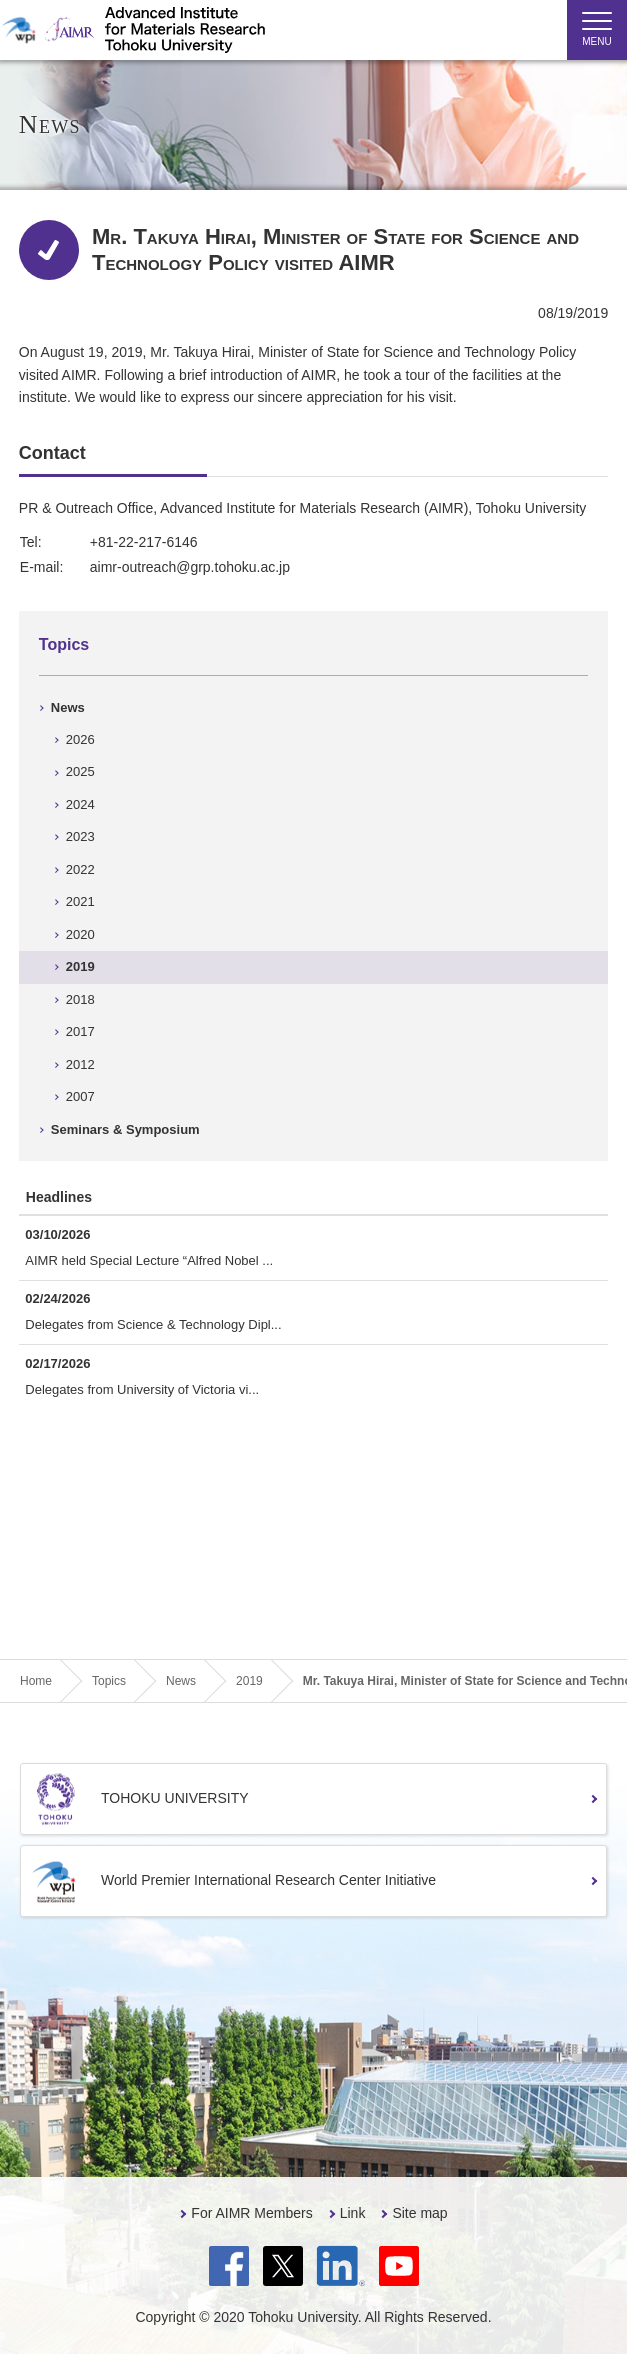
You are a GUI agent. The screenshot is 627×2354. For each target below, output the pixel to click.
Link (353, 2213)
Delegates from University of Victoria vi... (142, 1389)
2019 (80, 966)
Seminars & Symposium (125, 1129)
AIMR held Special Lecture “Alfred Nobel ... (149, 1260)
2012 (80, 1064)
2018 (80, 999)
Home (36, 1681)
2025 (80, 771)
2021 (80, 901)
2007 (80, 1096)
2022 (80, 869)
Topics (64, 644)
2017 (80, 1031)
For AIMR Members (251, 2213)
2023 (80, 836)
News (68, 707)
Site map (419, 2213)
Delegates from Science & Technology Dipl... (153, 1324)
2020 (80, 934)
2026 (80, 739)
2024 (80, 804)
